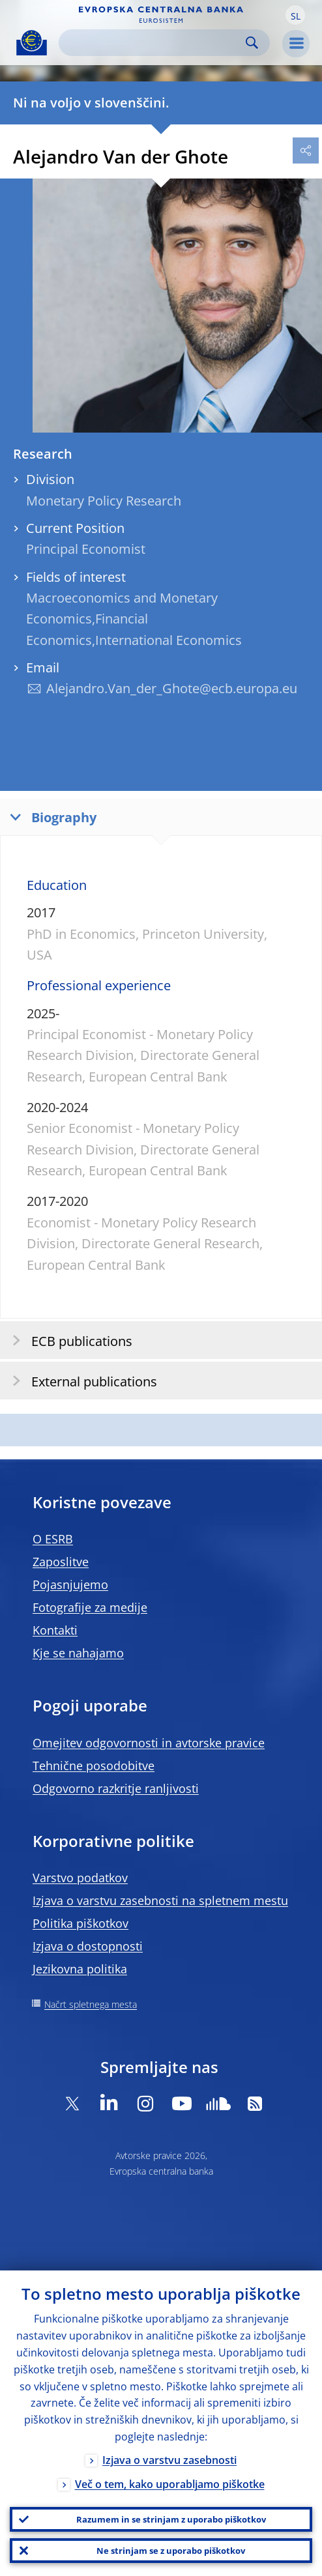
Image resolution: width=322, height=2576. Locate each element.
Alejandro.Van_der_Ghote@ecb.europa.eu (171, 688)
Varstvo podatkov (80, 1877)
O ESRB (53, 1539)
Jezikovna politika (80, 1969)
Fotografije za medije (90, 1607)
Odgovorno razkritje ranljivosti (116, 1788)
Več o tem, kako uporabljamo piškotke (170, 2484)
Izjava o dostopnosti (88, 1946)
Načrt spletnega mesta (90, 2004)
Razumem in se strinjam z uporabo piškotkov (171, 2519)
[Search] (153, 42)
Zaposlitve (61, 1561)
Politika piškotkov (80, 1923)
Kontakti (55, 1630)
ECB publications (68, 1340)
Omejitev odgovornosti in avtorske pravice (149, 1743)
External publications (80, 1380)
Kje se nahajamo (78, 1653)
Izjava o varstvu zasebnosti (169, 2460)
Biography (50, 816)
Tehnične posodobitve (93, 1765)
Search (252, 42)
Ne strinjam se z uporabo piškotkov (170, 2550)
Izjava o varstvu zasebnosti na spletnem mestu (160, 1900)
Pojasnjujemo (70, 1584)
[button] (295, 15)
